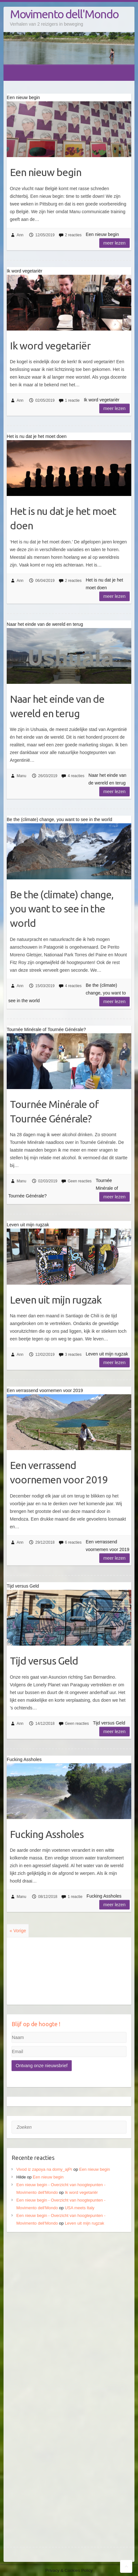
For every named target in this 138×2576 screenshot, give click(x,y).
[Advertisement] (69, 2311)
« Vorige (18, 1930)
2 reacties (73, 235)
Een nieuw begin (45, 172)
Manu (21, 776)
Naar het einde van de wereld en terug (57, 706)
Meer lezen (114, 243)
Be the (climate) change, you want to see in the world (61, 909)
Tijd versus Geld (44, 1660)
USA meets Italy (79, 2207)
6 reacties (73, 1542)
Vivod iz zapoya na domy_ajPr (44, 2169)
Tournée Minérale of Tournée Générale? (54, 1111)
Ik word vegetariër (50, 345)
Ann (20, 235)
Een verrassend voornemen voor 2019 (59, 1472)
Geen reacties (80, 1181)
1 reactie (72, 400)
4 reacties (76, 776)
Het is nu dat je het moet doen (63, 518)
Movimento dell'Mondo (64, 14)
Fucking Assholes (47, 1834)
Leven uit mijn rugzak (55, 1299)
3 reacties (73, 1354)
